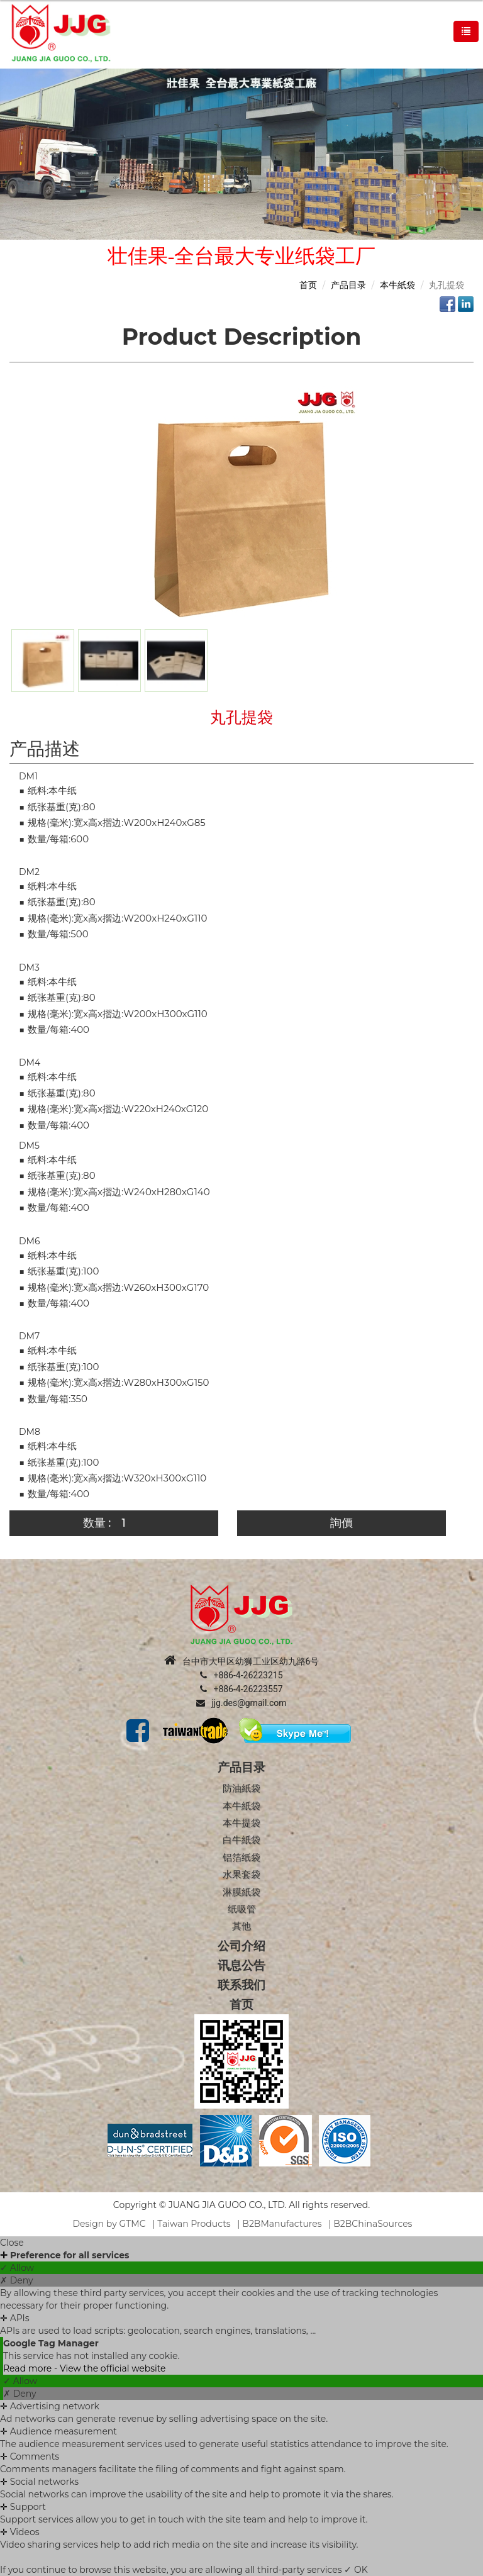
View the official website (113, 2368)
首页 (308, 285)
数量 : (97, 1523)
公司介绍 (241, 1946)
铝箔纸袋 (241, 1857)
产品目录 (348, 285)
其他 (241, 1926)
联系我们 (241, 1985)
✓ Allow (17, 2267)
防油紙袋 (241, 1788)
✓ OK (355, 2569)
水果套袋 (241, 1874)
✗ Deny (16, 2280)
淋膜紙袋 (241, 1892)
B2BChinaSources (372, 2223)
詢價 (341, 1523)
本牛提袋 (241, 1823)
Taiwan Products (193, 2223)
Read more (28, 2368)
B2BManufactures (281, 2223)
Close (12, 2242)
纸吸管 (242, 1909)
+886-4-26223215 (241, 1675)
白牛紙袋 (241, 1840)
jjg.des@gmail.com (241, 1703)
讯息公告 (241, 1965)
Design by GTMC (109, 2223)
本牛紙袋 (397, 285)
